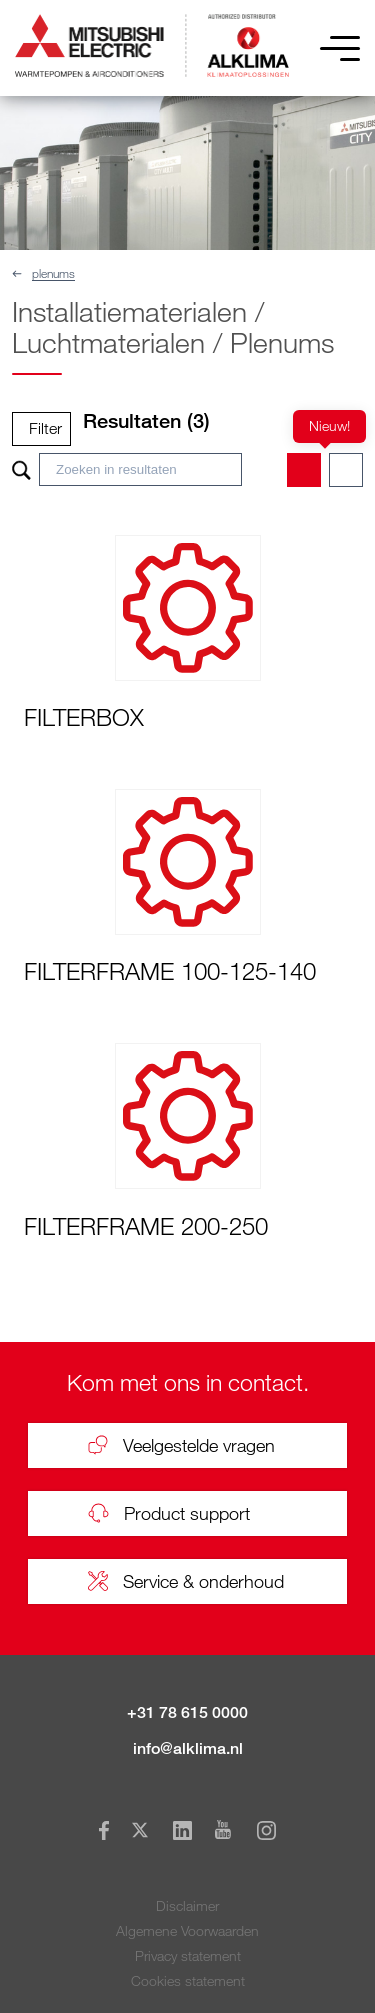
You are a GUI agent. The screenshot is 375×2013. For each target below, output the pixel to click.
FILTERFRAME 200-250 (146, 1225)
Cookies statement (188, 1980)
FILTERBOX (84, 716)
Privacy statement (188, 1955)
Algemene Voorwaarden (187, 1930)
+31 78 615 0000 (187, 1712)
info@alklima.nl (188, 1748)
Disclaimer (187, 1905)
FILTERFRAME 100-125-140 (170, 970)
